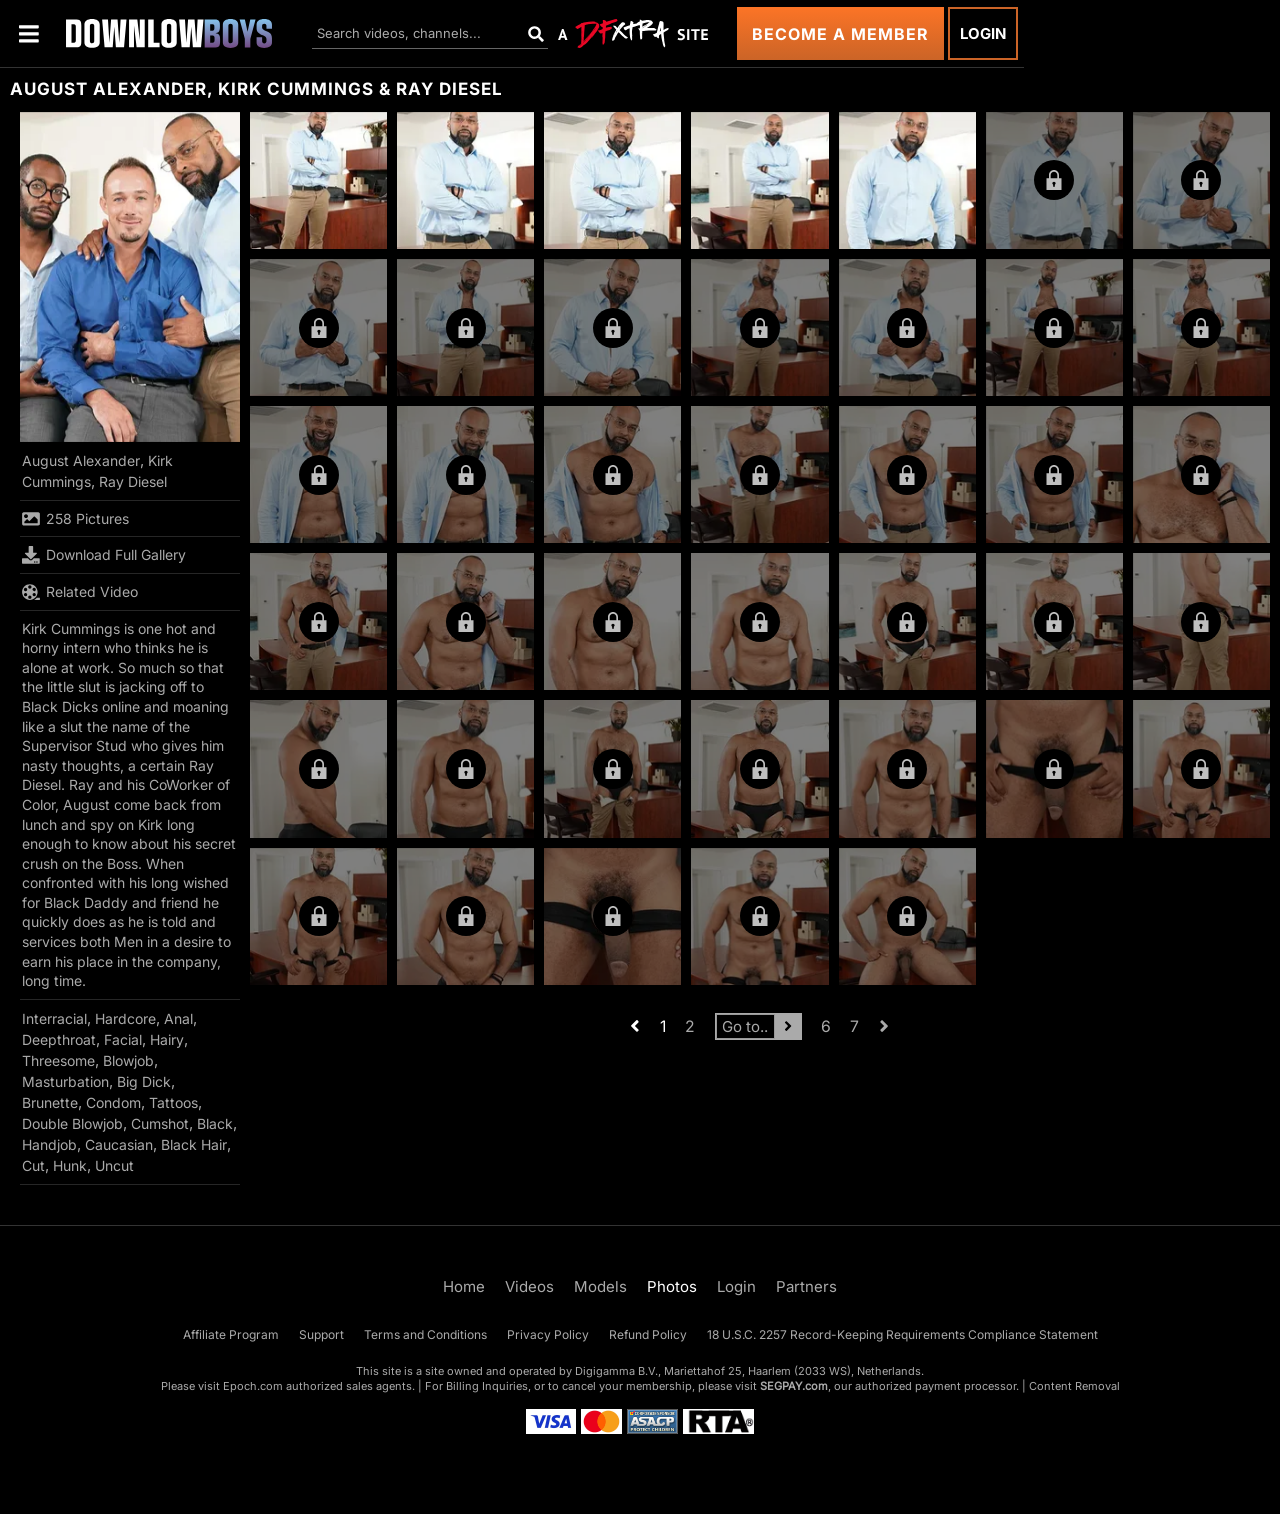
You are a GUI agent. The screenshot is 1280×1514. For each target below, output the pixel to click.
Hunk (70, 1165)
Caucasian (119, 1144)
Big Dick (144, 1081)
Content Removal (1074, 1386)
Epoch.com (253, 1386)
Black (215, 1123)
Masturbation (65, 1081)
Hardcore (125, 1018)
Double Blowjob (72, 1123)
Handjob (49, 1144)
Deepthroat (59, 1039)
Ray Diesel (133, 481)
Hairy (167, 1039)
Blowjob (128, 1060)
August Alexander (81, 460)
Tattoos (173, 1102)
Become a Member (840, 34)
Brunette (50, 1102)
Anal (178, 1018)
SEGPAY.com (794, 1386)
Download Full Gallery (104, 555)
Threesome (58, 1060)
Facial (123, 1039)
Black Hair (194, 1144)
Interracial (54, 1018)
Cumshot (160, 1123)
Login (983, 33)
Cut (33, 1165)
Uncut (114, 1165)
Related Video (80, 592)
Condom (113, 1102)
